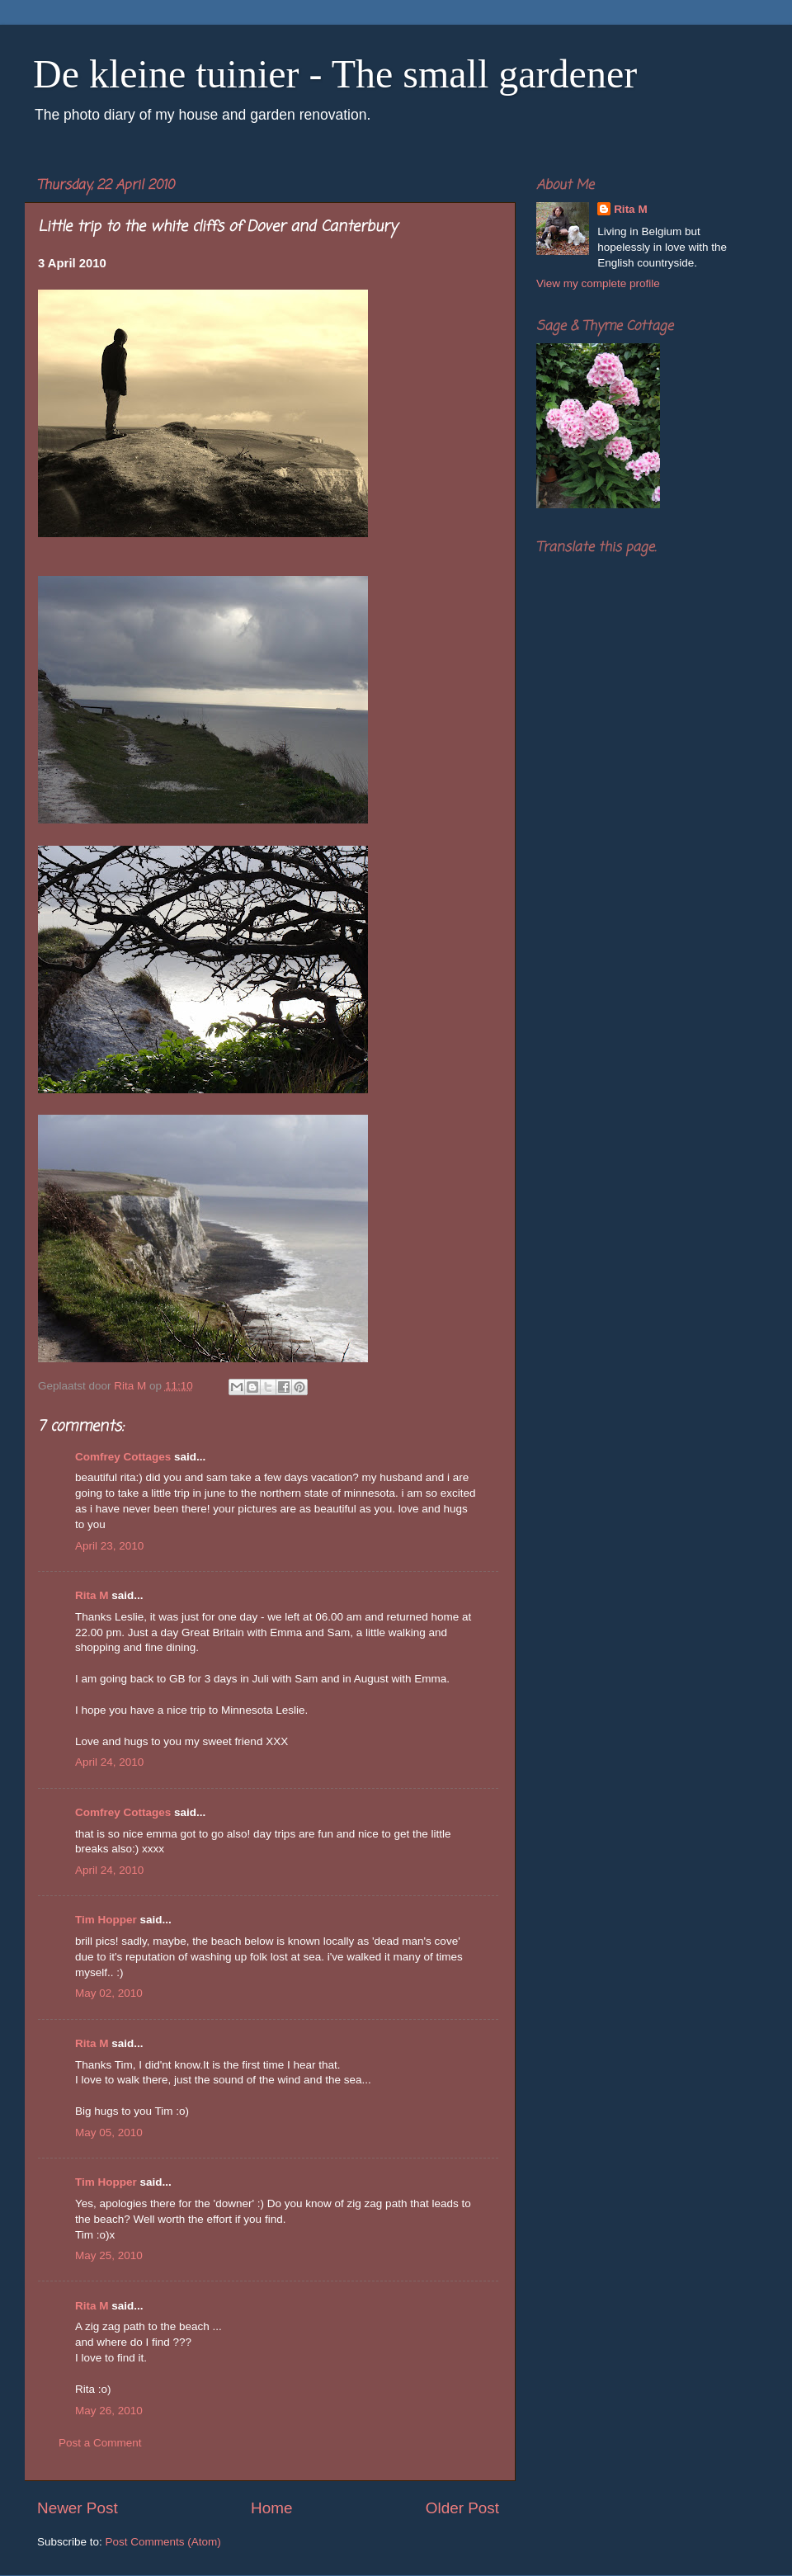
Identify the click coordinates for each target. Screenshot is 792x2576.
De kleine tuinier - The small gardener (335, 74)
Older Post (462, 2508)
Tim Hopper (106, 1919)
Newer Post (77, 2508)
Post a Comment (100, 2443)
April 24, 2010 (109, 1762)
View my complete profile (598, 283)
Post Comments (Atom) (163, 2542)
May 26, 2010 (109, 2410)
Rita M (92, 1595)
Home (271, 2508)
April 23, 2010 (109, 1546)
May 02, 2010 (109, 1993)
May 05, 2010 (109, 2132)
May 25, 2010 (109, 2255)
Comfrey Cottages (123, 1457)
